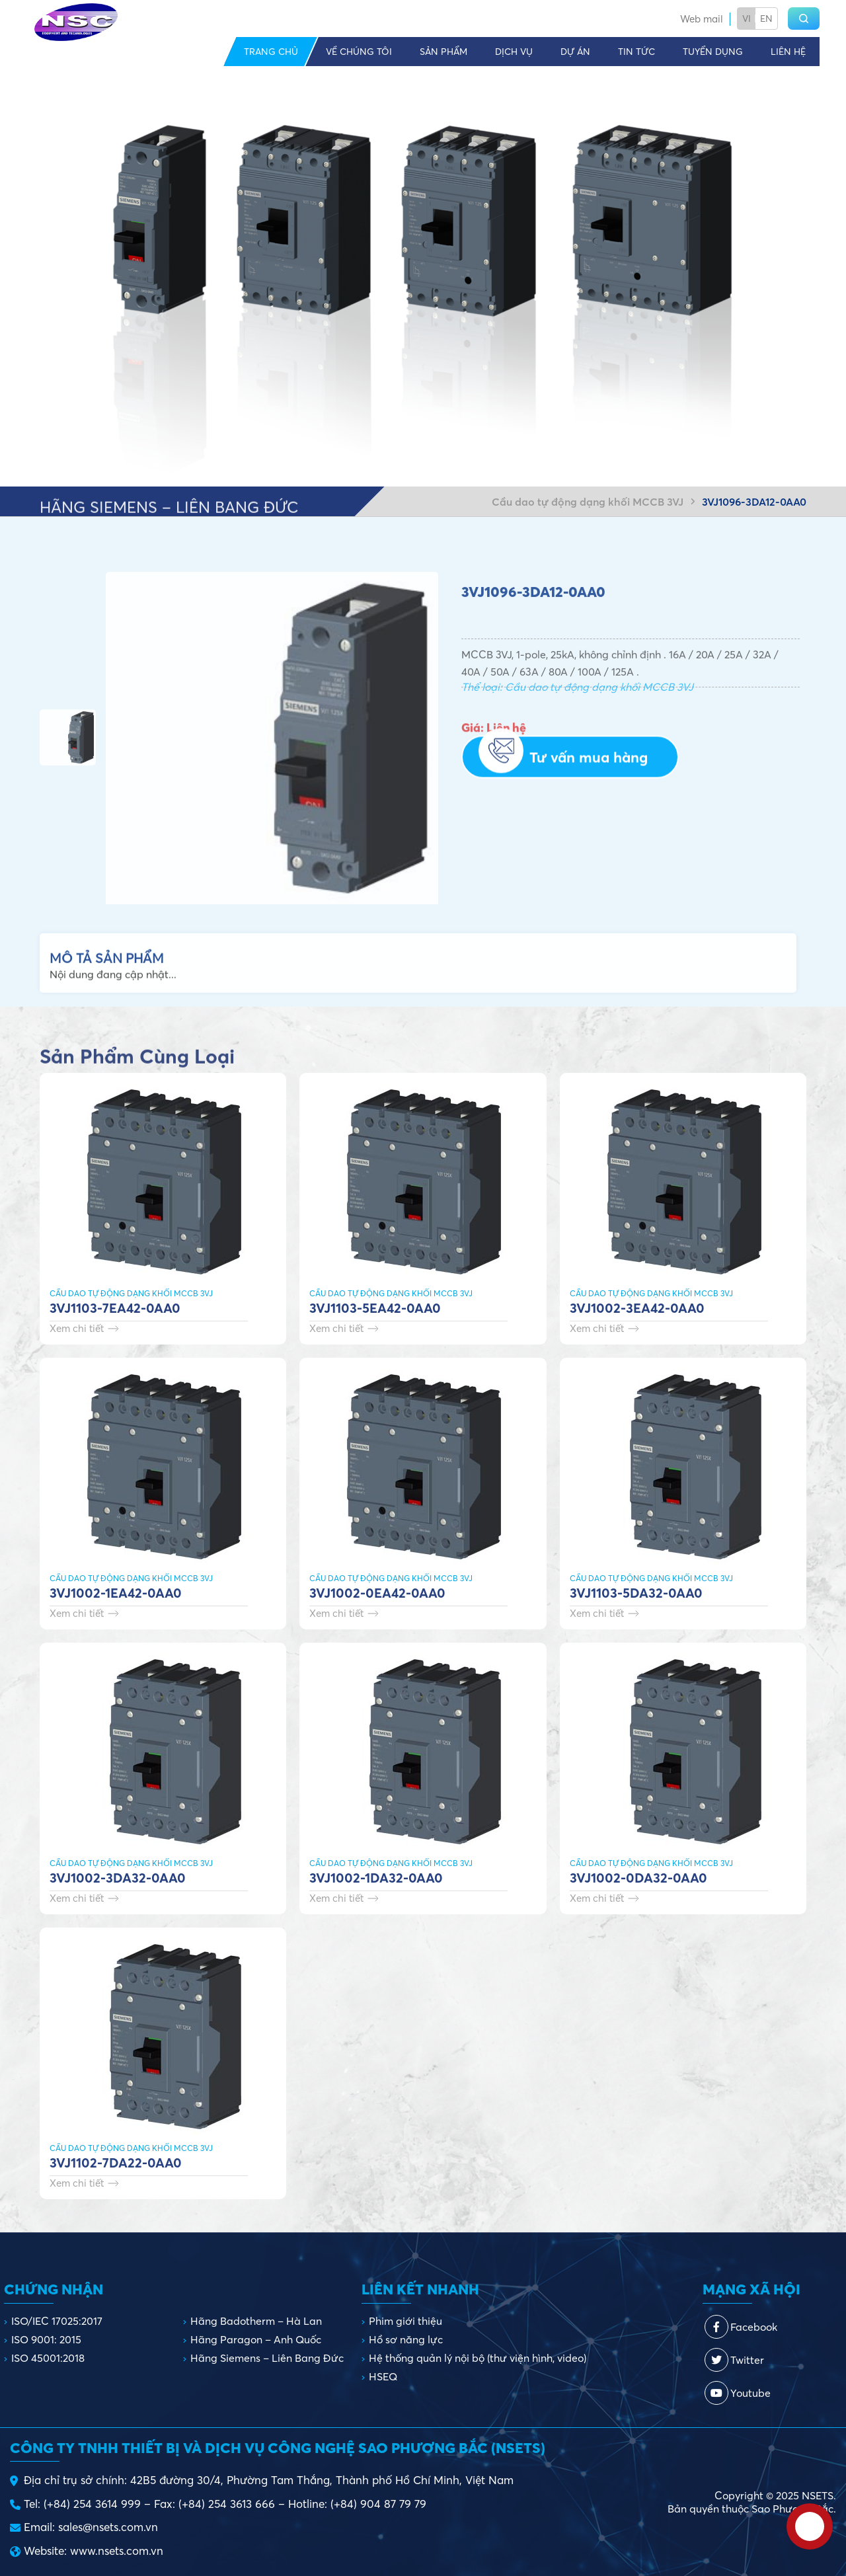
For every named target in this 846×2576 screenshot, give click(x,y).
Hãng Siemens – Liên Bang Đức (267, 2357)
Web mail (701, 19)
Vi (746, 18)
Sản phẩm (443, 52)
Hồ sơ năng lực (406, 2339)
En (766, 18)
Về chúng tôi (359, 52)
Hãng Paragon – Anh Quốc (255, 2339)
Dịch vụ (514, 52)
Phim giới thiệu (405, 2320)
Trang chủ (271, 52)
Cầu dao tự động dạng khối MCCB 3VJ (587, 501)
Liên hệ (788, 52)
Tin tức (636, 52)
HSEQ (383, 2376)
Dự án (575, 52)
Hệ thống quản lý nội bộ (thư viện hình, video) (477, 2357)
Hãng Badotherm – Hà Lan (256, 2320)
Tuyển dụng (713, 52)
